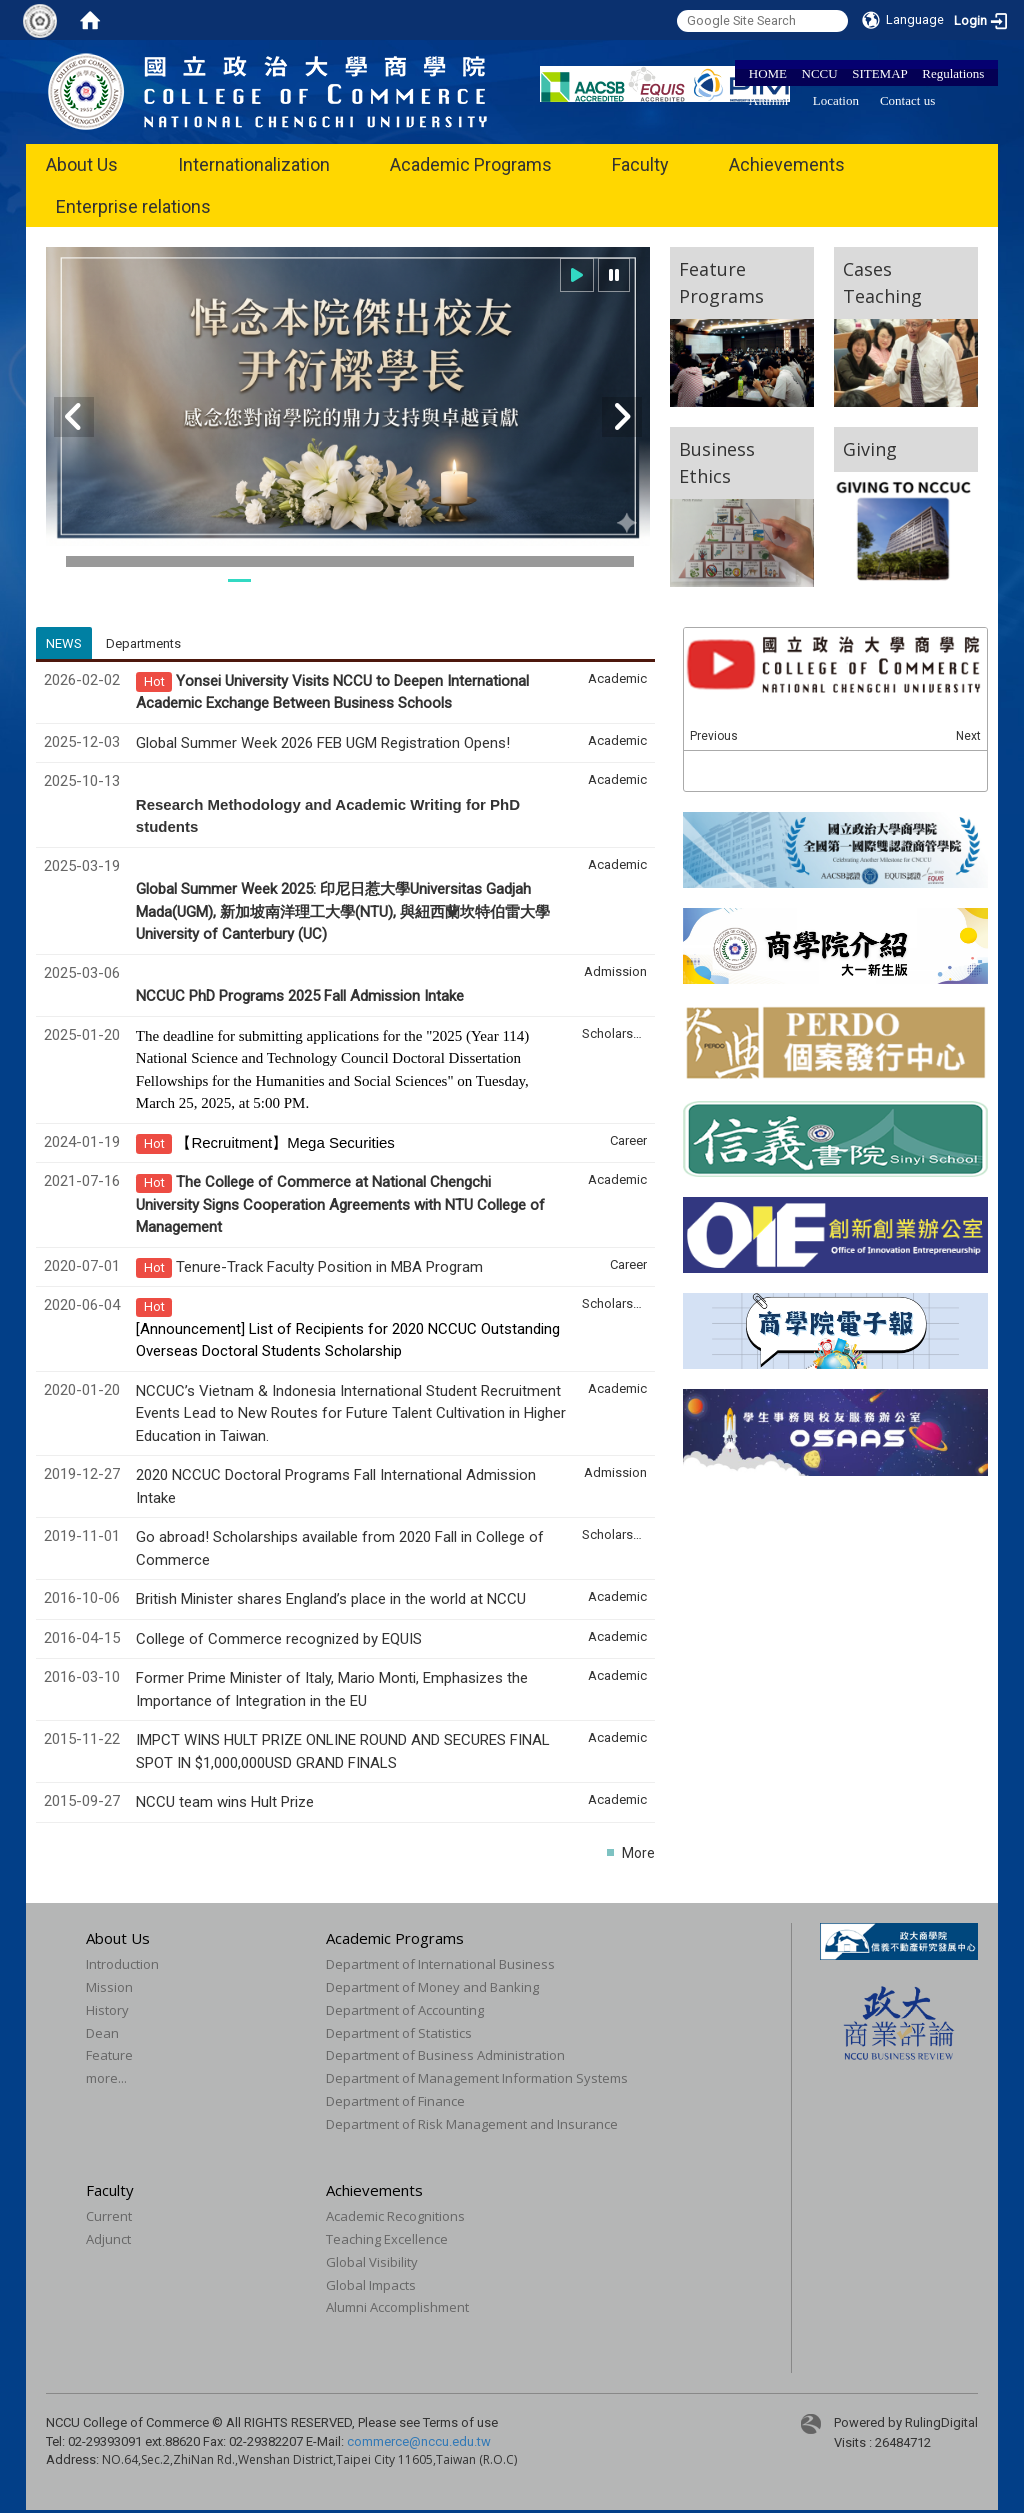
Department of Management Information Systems (477, 2078)
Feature (109, 2055)
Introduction (122, 1964)
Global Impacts (371, 2285)
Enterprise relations (133, 206)
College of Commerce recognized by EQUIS (279, 1639)
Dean (102, 2033)
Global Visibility (372, 2262)
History (107, 2010)
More (638, 1853)
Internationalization (254, 164)
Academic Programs (471, 164)
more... (106, 2078)
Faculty (640, 164)
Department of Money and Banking (432, 1987)
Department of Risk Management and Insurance (472, 2124)
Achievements (787, 164)
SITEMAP (880, 73)
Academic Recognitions (395, 2216)
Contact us (907, 100)
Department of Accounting (405, 2010)
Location (836, 100)
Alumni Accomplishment (397, 2307)
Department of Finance (395, 2101)
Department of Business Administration (445, 2055)
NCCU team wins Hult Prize (225, 1802)
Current (109, 2216)
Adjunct (108, 2239)
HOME (768, 73)
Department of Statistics (399, 2033)
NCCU (820, 73)
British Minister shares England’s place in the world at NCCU (331, 1599)
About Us (82, 164)
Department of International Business (440, 1964)
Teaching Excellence (387, 2239)
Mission (109, 1987)
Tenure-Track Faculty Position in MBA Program (329, 1267)
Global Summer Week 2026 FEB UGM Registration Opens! (323, 743)
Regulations (953, 73)
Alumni (769, 100)
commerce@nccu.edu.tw (419, 2441)
